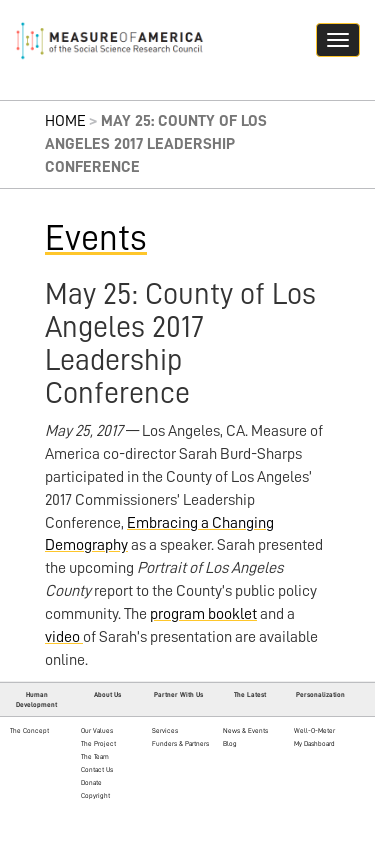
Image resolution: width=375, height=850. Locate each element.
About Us (107, 694)
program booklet (203, 614)
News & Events (245, 730)
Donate (91, 782)
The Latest (250, 694)
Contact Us (97, 769)
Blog (230, 743)
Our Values (97, 730)
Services (165, 730)
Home (65, 121)
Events (96, 238)
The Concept (29, 730)
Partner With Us (178, 694)
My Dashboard (314, 743)
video (64, 637)
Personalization (320, 694)
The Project (98, 743)
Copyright (95, 795)
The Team (95, 756)
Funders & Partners (180, 743)
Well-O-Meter (314, 730)
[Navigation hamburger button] (338, 40)
